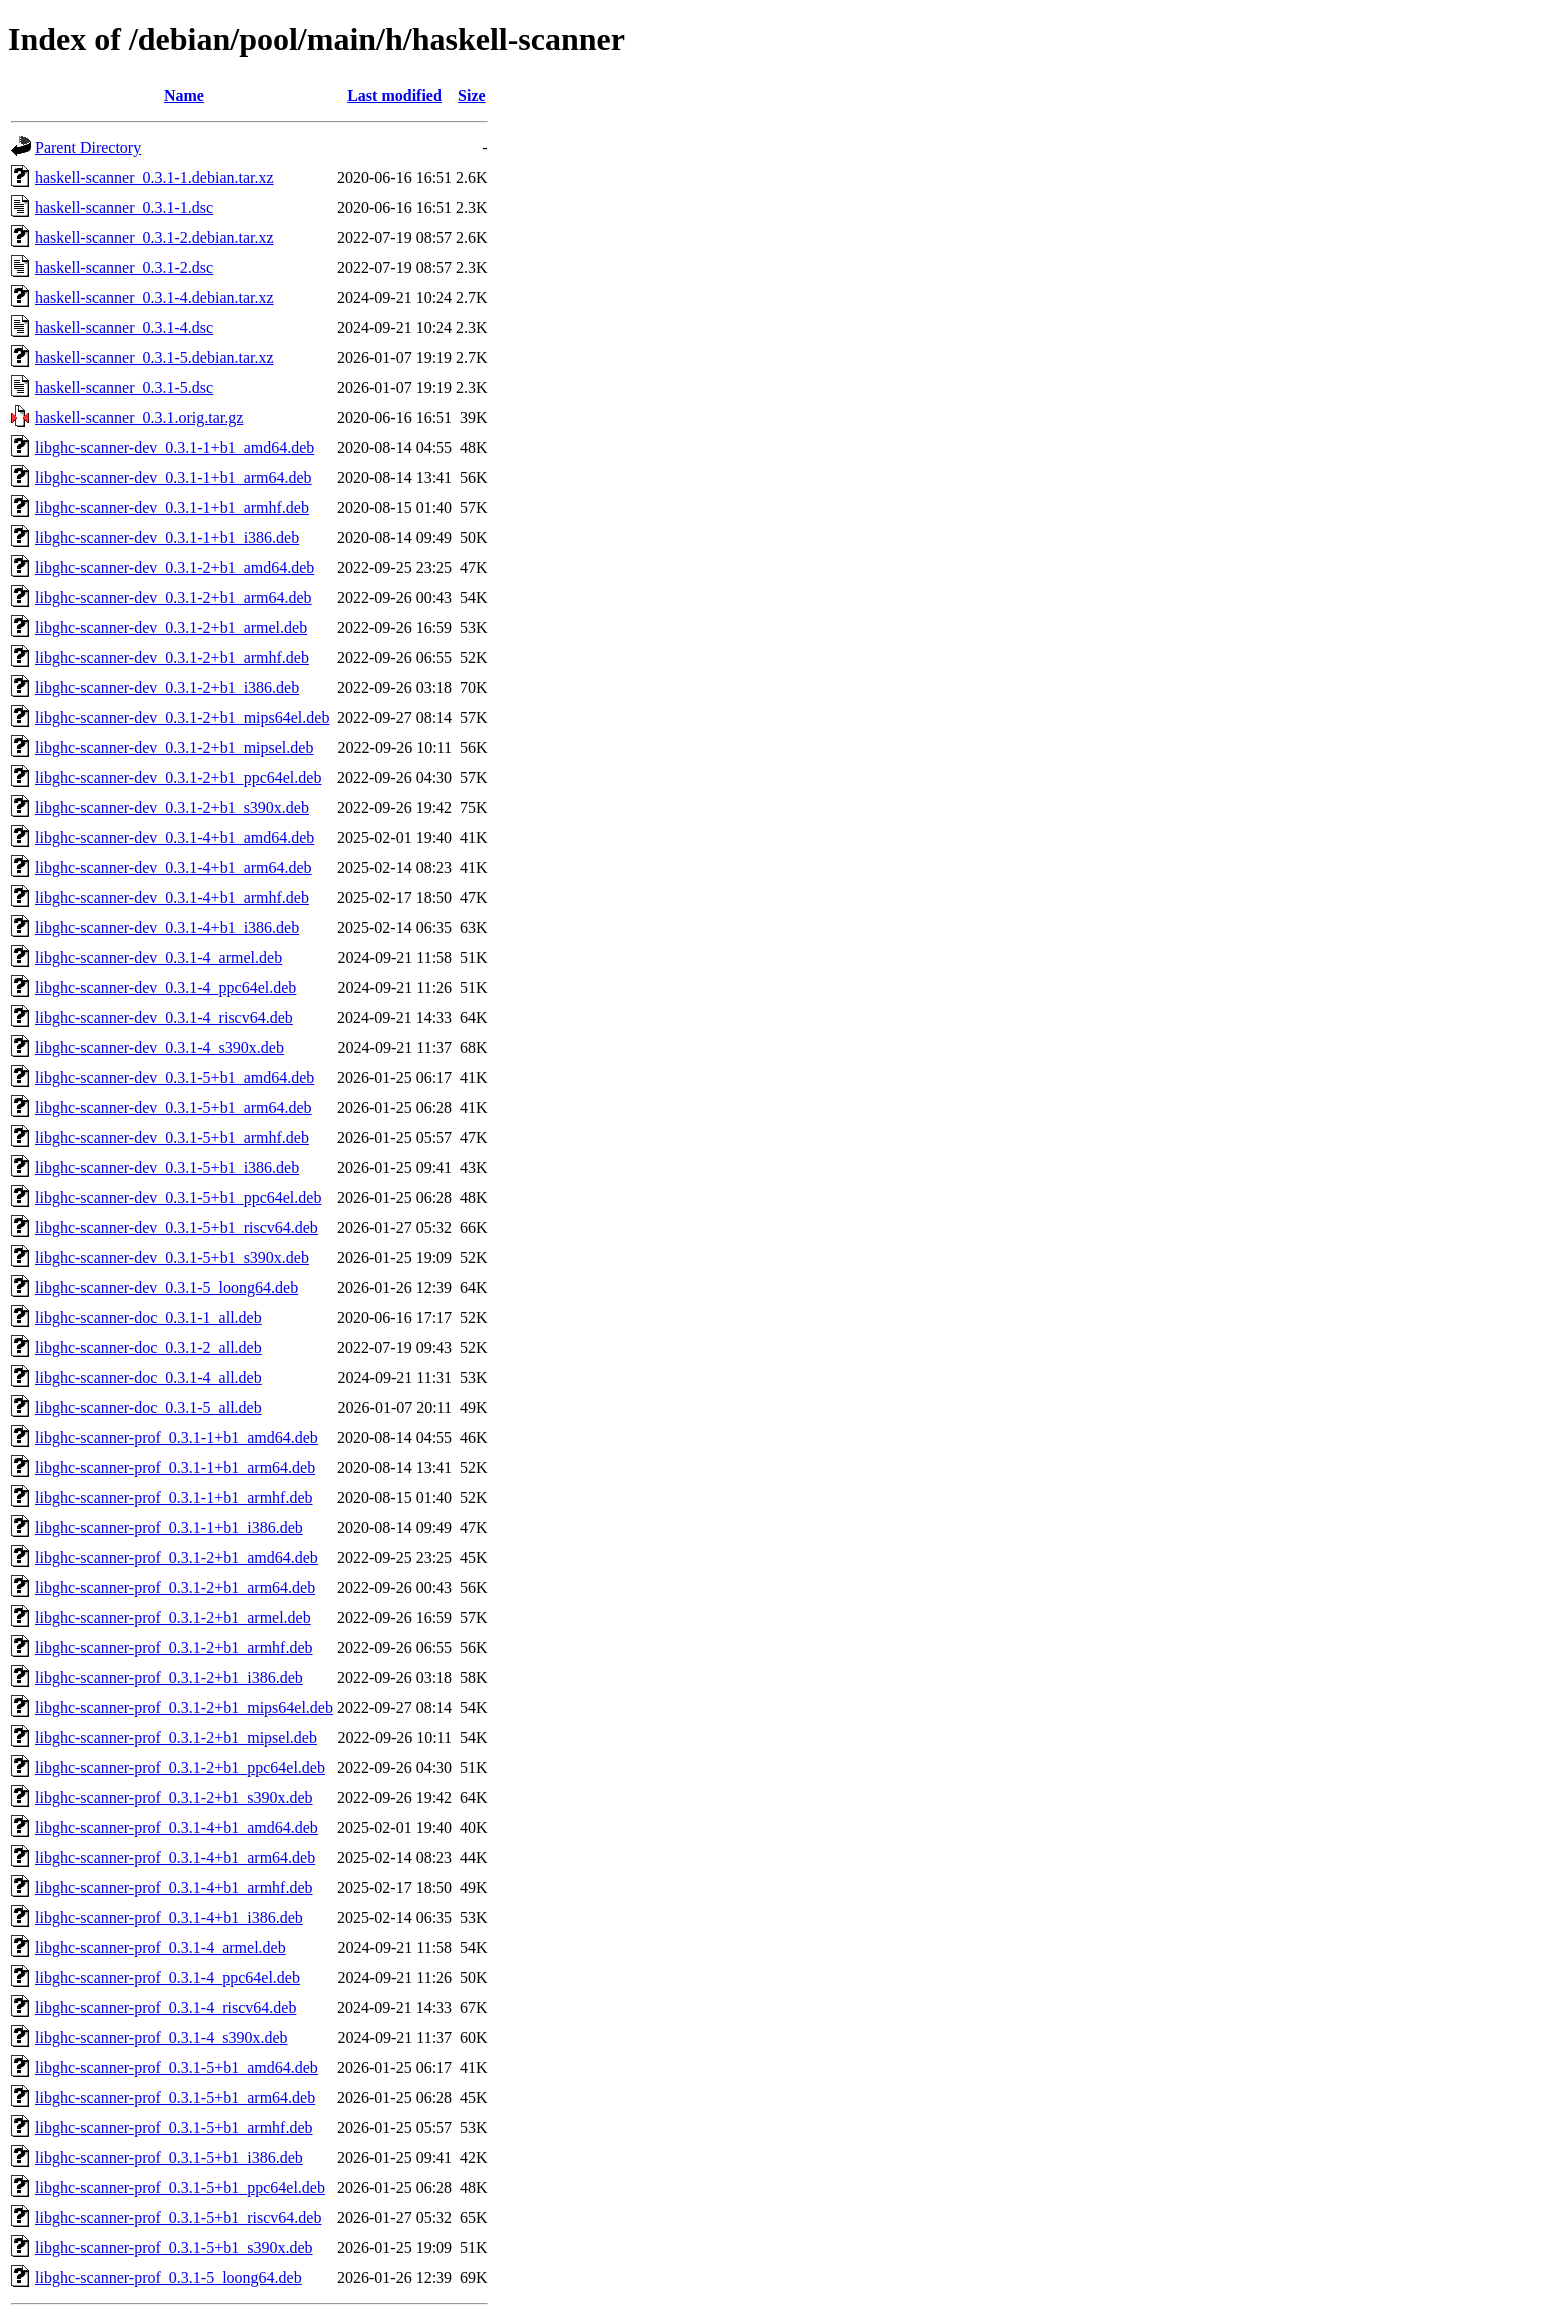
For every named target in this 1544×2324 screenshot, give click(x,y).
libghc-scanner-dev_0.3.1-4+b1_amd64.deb (174, 837)
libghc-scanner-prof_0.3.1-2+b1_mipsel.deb (176, 1737)
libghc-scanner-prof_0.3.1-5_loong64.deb (168, 2277)
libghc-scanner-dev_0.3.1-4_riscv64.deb (164, 1017)
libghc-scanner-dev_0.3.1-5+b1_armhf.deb (172, 1137)
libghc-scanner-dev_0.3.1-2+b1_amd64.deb (174, 567)
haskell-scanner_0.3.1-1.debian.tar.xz (154, 177)
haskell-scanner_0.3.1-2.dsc (124, 267)
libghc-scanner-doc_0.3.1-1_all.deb (148, 1317)
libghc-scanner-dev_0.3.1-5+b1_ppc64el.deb (178, 1197)
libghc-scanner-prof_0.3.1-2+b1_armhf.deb (174, 1647)
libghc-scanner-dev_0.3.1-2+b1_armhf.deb (172, 657)
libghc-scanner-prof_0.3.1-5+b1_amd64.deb (176, 2067)
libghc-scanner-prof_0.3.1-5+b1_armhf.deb (174, 2127)
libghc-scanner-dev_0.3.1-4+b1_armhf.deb (172, 897)
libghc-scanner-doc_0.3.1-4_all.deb (148, 1377)
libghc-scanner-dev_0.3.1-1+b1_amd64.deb (174, 447)
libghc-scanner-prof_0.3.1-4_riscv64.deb (165, 2007)
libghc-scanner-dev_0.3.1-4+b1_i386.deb (167, 927)
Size (472, 95)
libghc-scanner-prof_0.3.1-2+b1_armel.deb (173, 1617)
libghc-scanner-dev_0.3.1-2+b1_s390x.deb (172, 807)
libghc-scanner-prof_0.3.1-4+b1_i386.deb (169, 1917)
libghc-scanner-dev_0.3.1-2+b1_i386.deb (167, 687)
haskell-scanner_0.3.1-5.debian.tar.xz (154, 357)
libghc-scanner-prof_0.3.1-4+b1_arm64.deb (175, 1857)
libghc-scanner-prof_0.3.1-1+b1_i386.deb (169, 1527)
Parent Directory (88, 147)
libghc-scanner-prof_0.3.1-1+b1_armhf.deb (174, 1497)
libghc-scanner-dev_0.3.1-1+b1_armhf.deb (172, 507)
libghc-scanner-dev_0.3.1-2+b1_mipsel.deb (174, 747)
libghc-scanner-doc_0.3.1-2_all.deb (148, 1347)
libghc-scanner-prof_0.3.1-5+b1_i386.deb (169, 2157)
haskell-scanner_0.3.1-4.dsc (124, 327)
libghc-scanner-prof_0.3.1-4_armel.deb (160, 1947)
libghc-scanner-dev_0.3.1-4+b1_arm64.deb (173, 867)
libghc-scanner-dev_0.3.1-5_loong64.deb (166, 1287)
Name (184, 95)
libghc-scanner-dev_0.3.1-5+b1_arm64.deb (173, 1107)
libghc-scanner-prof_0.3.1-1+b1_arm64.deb (175, 1467)
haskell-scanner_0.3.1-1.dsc (124, 207)
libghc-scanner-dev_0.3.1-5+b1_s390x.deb (172, 1257)
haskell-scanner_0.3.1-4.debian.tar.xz (154, 297)
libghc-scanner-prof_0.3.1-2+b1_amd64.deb (176, 1557)
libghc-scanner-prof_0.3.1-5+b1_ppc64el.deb (180, 2187)
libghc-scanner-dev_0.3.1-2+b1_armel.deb (171, 627)
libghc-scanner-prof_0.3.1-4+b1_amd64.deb (176, 1827)
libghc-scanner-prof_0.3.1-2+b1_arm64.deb (175, 1587)
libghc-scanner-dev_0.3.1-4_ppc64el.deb (165, 987)
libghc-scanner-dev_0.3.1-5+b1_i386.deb (167, 1167)
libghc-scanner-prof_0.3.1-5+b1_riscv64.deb (178, 2217)
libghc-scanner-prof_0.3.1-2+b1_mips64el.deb (184, 1707)
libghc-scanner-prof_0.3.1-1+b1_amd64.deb (176, 1437)
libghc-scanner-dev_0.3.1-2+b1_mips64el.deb (182, 717)
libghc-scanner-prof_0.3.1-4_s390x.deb (161, 2037)
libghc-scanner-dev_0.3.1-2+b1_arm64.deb (173, 597)
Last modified (394, 95)
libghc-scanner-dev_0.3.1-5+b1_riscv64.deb (176, 1227)
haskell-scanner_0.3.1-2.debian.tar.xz (154, 237)
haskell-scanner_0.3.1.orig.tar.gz (139, 417)
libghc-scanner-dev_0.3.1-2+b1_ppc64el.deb (178, 777)
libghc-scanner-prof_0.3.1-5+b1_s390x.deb (174, 2247)
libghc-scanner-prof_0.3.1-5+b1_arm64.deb (175, 2097)
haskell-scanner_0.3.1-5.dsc (124, 387)
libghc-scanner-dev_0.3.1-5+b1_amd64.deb (174, 1077)
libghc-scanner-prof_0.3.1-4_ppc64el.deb (167, 1977)
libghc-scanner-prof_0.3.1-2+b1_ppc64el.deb (180, 1767)
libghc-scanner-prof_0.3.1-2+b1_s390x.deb (174, 1797)
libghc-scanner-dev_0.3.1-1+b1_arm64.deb (173, 477)
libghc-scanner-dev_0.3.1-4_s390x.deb (159, 1047)
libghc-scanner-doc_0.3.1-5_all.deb (148, 1407)
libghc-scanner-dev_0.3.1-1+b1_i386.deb (167, 537)
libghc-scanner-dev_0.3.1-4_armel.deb (158, 957)
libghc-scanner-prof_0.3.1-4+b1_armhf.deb (174, 1887)
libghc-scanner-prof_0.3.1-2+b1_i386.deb (169, 1677)
